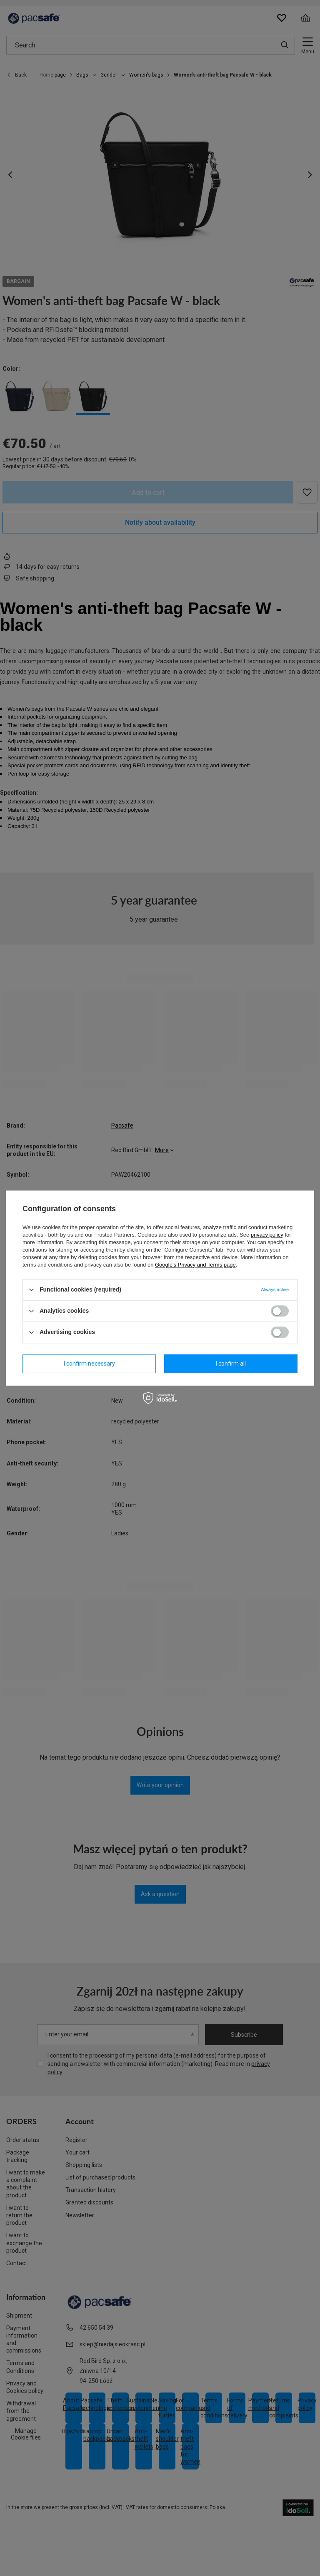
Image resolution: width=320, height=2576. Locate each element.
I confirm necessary (89, 1363)
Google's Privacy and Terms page (195, 1265)
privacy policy (267, 1235)
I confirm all (231, 1363)
